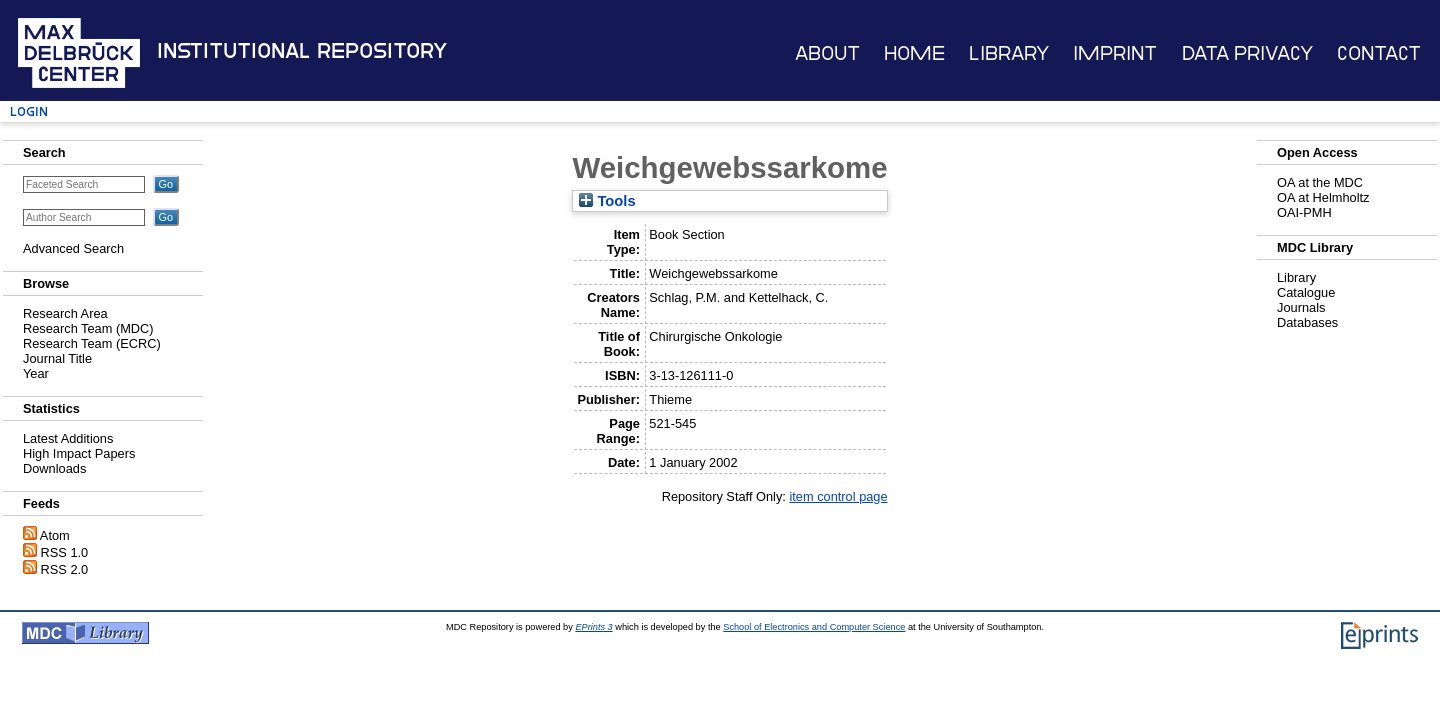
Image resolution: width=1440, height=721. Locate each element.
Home (914, 53)
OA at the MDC (1320, 182)
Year (36, 373)
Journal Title (57, 358)
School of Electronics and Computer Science (814, 627)
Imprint (1115, 53)
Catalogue (1306, 292)
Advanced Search (73, 248)
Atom (55, 535)
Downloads (54, 468)
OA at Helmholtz (1323, 197)
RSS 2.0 (65, 569)
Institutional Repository (302, 51)
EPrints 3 (593, 627)
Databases (1307, 322)
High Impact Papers (79, 453)
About (827, 53)
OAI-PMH (1304, 212)
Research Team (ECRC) (92, 343)
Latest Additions (68, 438)
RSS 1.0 (65, 552)
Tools (607, 201)
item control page (838, 496)
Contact (1379, 53)
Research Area (65, 313)
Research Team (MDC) (88, 328)
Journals (1301, 307)
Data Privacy (1247, 53)
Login (29, 111)
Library (1009, 53)
